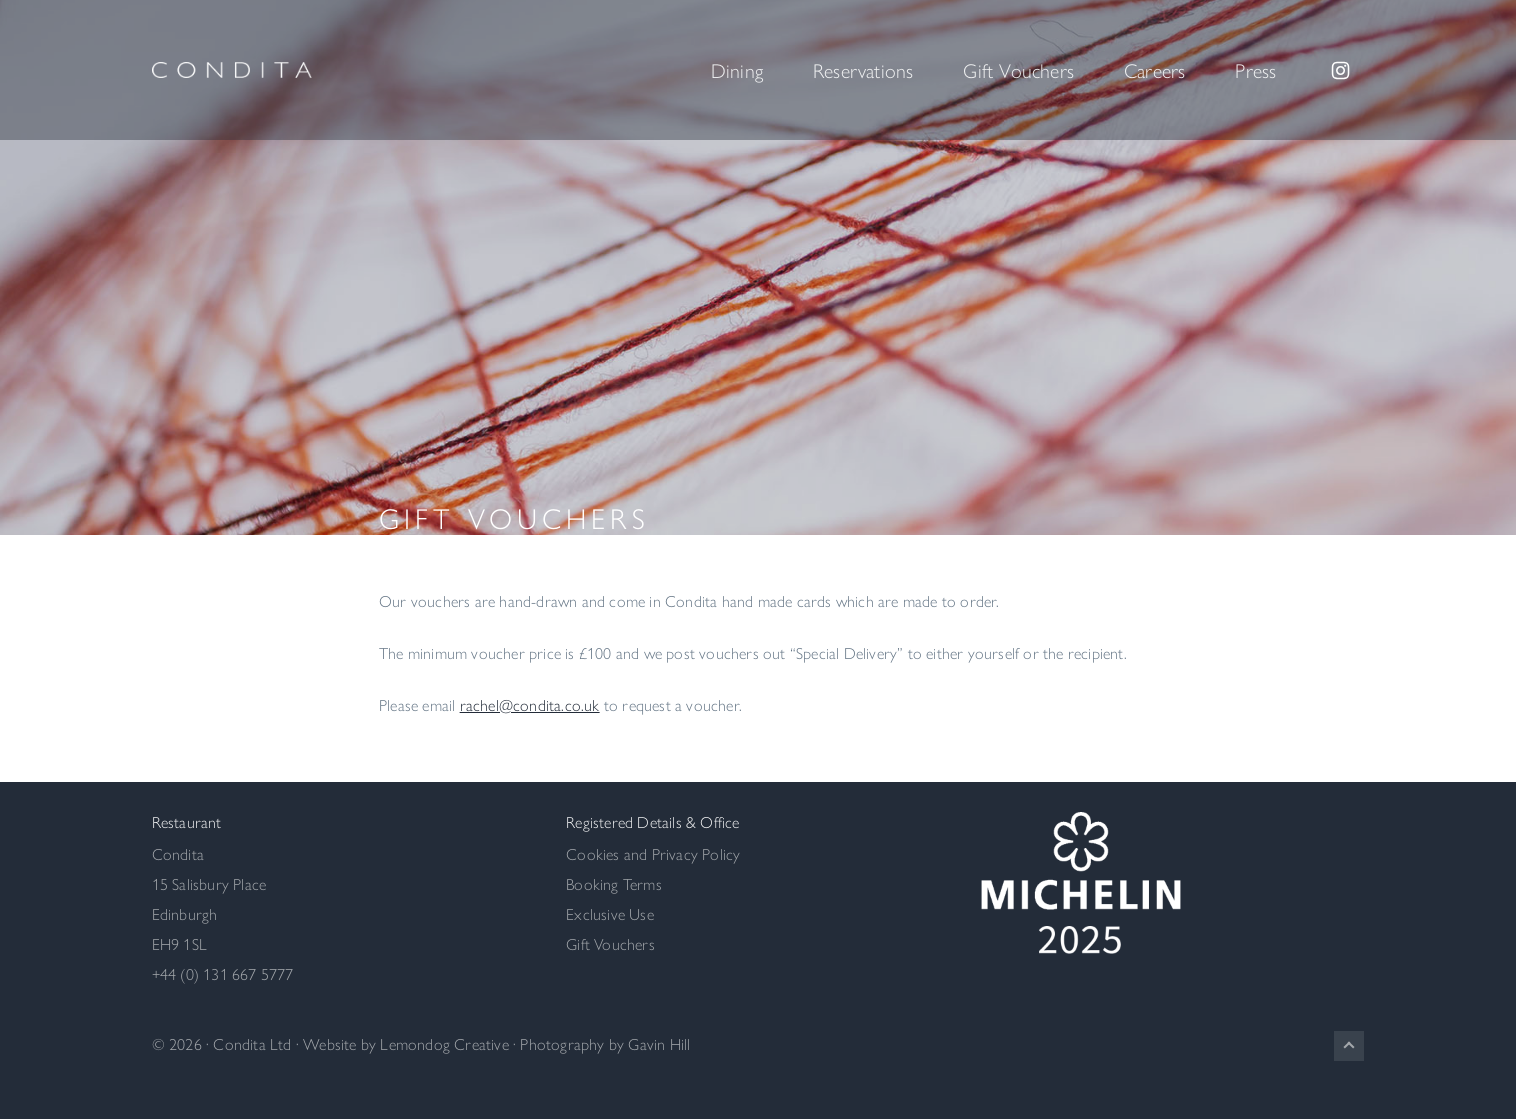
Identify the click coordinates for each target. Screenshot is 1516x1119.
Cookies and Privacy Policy (653, 853)
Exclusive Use (610, 913)
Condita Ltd (252, 1043)
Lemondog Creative (444, 1043)
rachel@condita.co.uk (530, 704)
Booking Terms (614, 883)
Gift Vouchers (610, 943)
